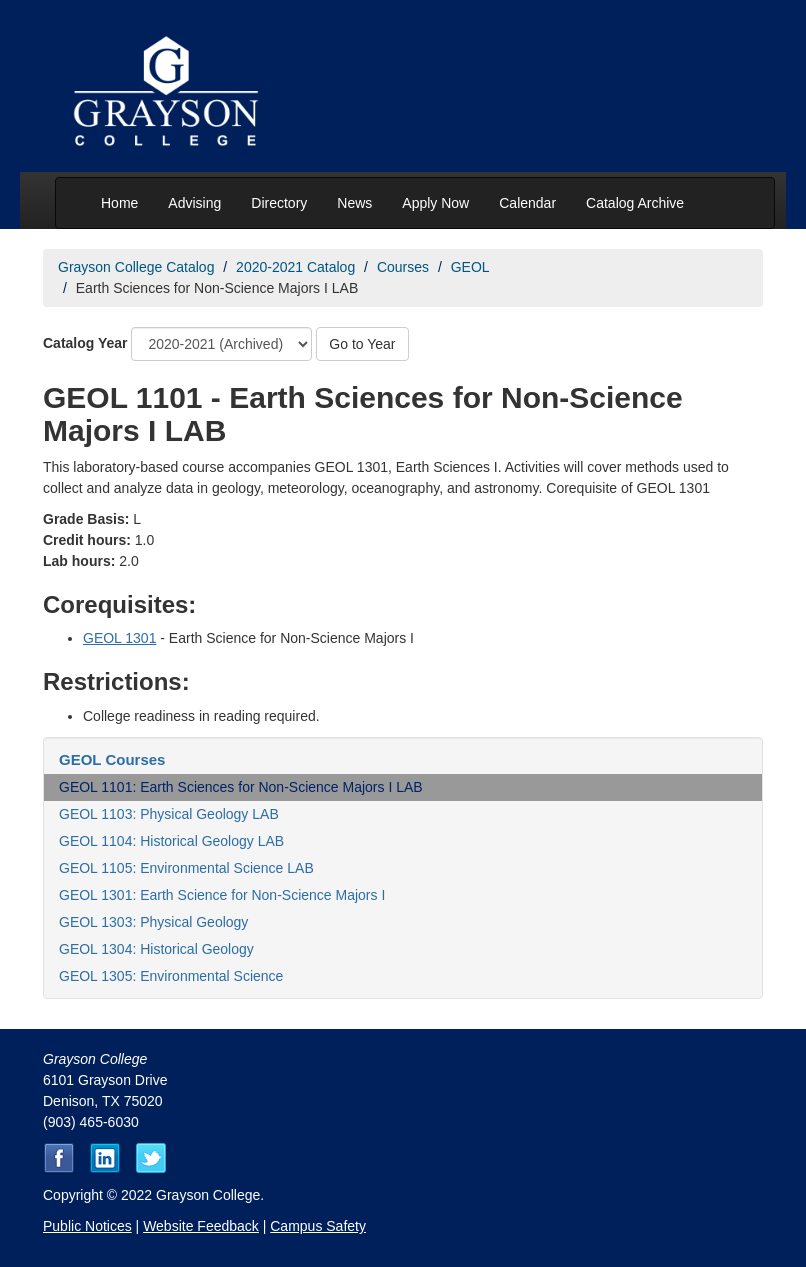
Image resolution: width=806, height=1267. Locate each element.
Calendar (527, 203)
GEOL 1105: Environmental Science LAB (186, 868)
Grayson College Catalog (136, 267)
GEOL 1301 (119, 638)
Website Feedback (201, 1226)
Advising (194, 203)
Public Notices (87, 1226)
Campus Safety (318, 1226)
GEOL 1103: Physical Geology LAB (169, 814)
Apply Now (435, 203)
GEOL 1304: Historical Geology (156, 949)
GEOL (470, 267)
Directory (279, 203)
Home (119, 203)
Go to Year (362, 344)
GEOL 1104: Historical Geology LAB (171, 841)
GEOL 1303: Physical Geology (153, 922)
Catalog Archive (635, 203)
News (354, 203)
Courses (403, 267)
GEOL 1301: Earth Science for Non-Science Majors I (222, 895)
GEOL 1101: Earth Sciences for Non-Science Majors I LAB (241, 787)
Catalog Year (85, 343)
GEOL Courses (112, 759)
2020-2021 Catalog (295, 267)
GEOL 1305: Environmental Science (171, 976)
